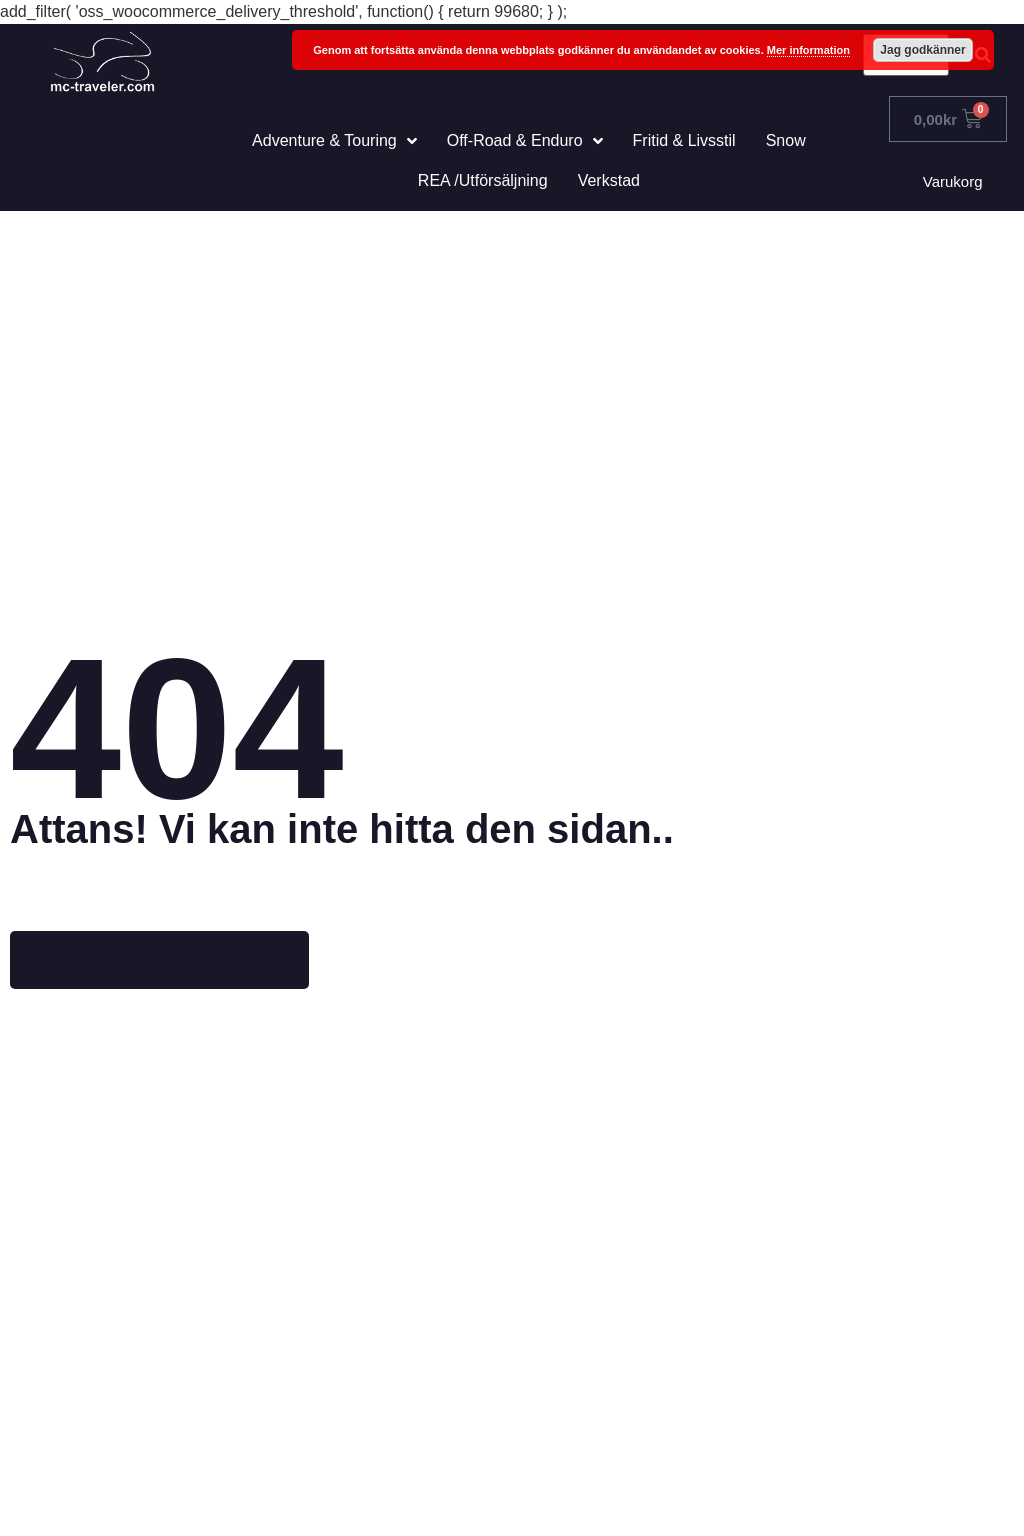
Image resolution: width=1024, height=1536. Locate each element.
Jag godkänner (922, 50)
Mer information (808, 50)
